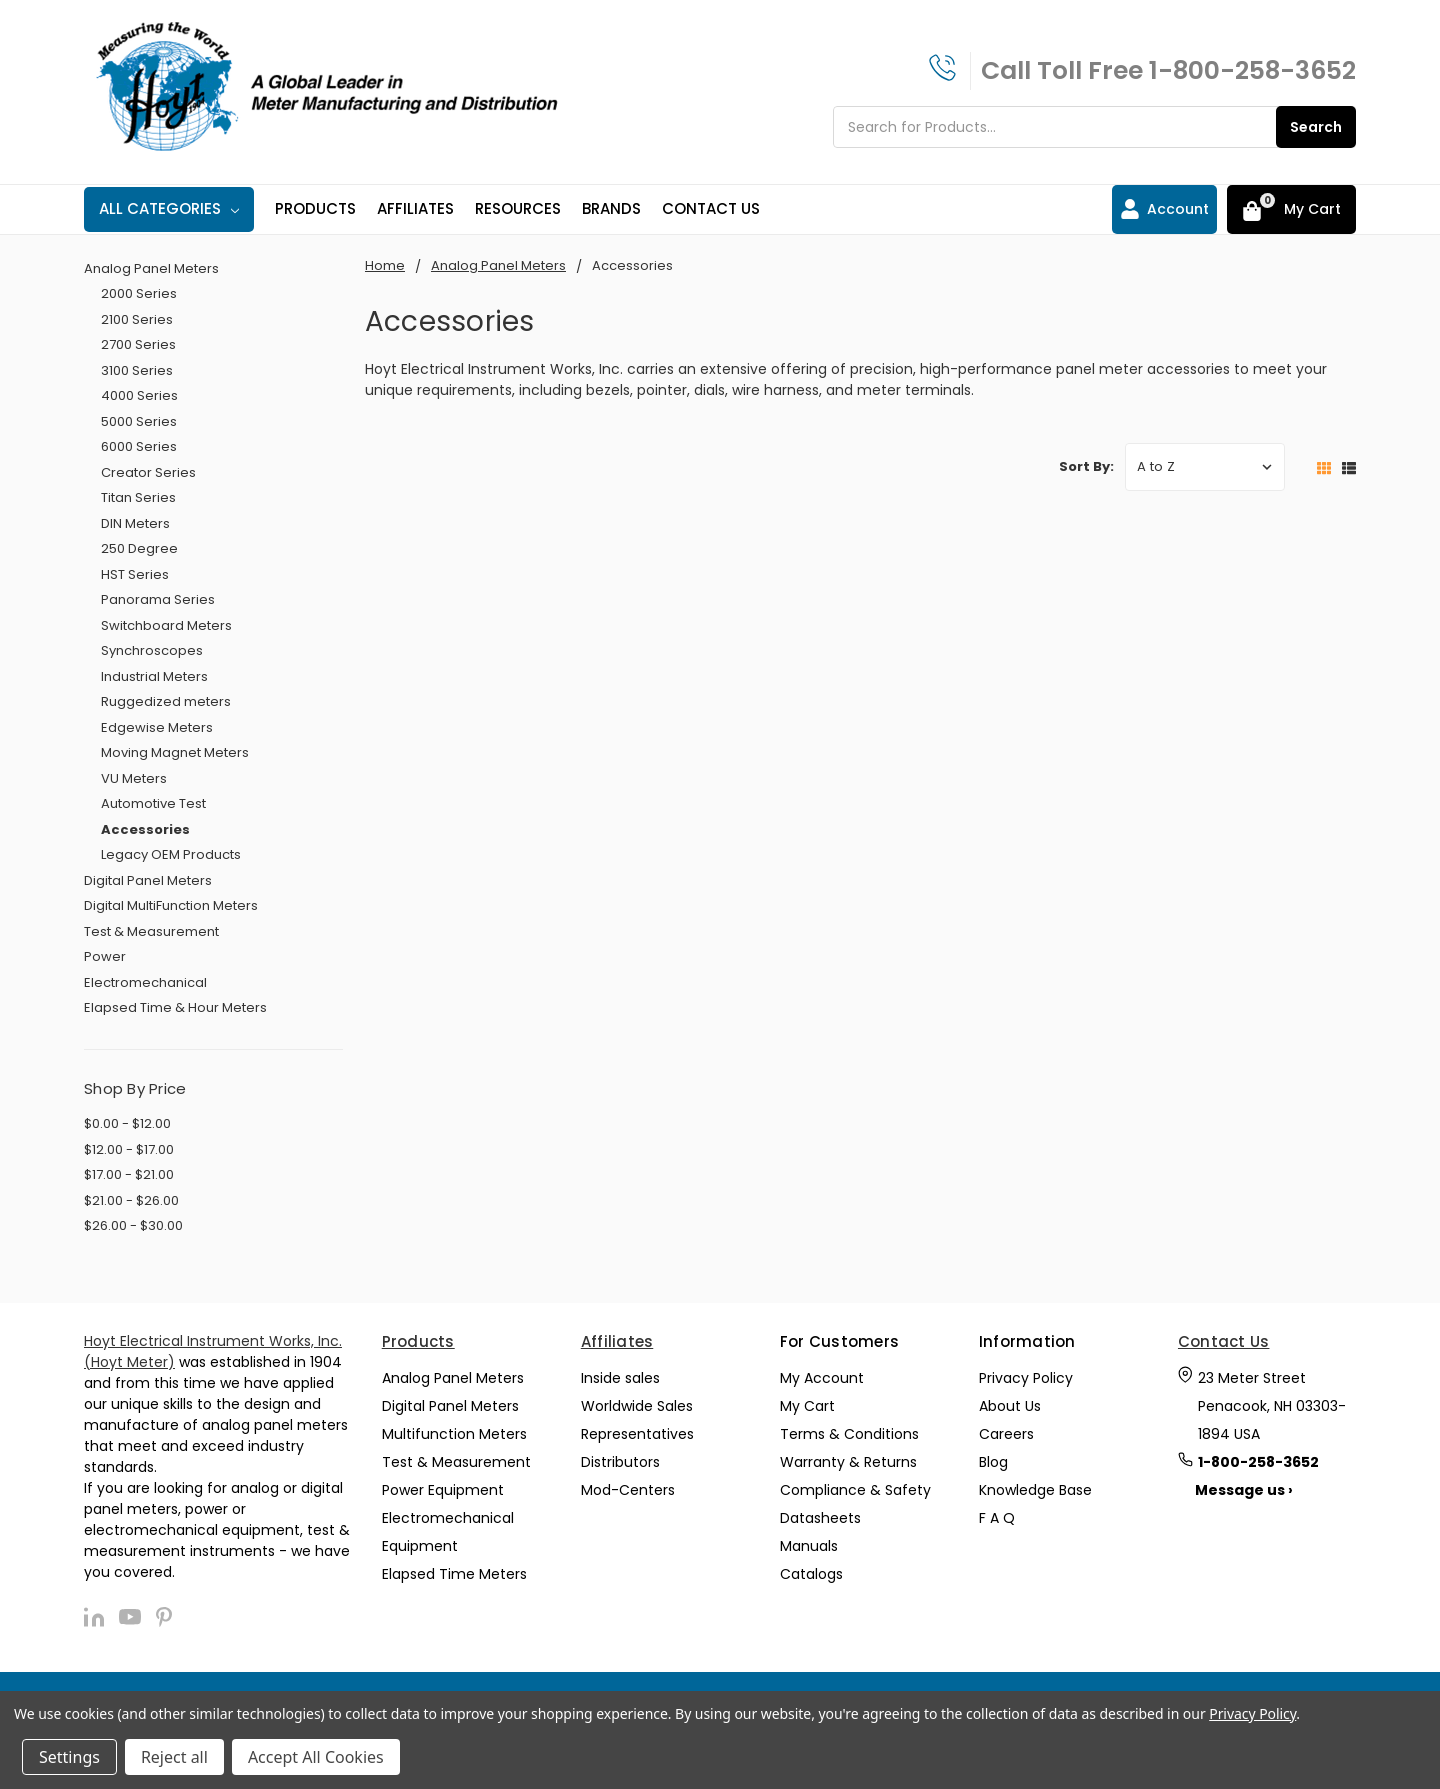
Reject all (174, 1757)
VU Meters (134, 778)
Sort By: (1086, 466)
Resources (518, 208)
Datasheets (820, 1518)
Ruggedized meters (166, 701)
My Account (822, 1378)
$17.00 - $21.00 (129, 1174)
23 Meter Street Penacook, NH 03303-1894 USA (1272, 1406)
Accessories (145, 829)
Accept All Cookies (316, 1757)
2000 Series (139, 293)
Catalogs (811, 1574)
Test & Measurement (151, 931)
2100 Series (137, 319)
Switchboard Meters (166, 625)
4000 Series (139, 395)
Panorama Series (158, 599)
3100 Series (137, 370)
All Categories (169, 208)
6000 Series (139, 446)
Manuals (809, 1546)
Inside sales (620, 1378)
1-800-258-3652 (1252, 70)
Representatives (637, 1434)
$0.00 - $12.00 (127, 1123)
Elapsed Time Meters (454, 1574)
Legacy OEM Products (171, 854)
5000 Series (139, 421)
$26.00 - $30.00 (133, 1225)
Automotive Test (153, 803)
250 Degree (139, 548)
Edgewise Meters (157, 727)
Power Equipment (443, 1490)
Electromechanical (145, 982)
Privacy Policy (1026, 1378)
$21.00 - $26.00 (131, 1200)
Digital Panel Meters (148, 880)
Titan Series (138, 497)
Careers (1006, 1434)
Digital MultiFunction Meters (171, 905)
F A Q (997, 1518)
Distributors (620, 1462)
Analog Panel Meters (151, 268)
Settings (69, 1757)
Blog (993, 1462)
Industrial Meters (154, 676)
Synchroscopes (152, 650)
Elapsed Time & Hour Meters (175, 1007)
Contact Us (711, 208)
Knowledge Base (1035, 1490)
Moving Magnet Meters (175, 752)
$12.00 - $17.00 (129, 1149)
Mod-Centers (628, 1490)
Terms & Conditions (849, 1434)
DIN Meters (135, 523)
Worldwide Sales (637, 1406)
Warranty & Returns (848, 1462)
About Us (1010, 1406)
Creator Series (148, 472)
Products (315, 208)
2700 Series (138, 344)
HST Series (135, 574)
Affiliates (415, 208)
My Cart (807, 1406)
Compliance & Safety (855, 1490)
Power (105, 956)
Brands (611, 208)
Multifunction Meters (454, 1434)
